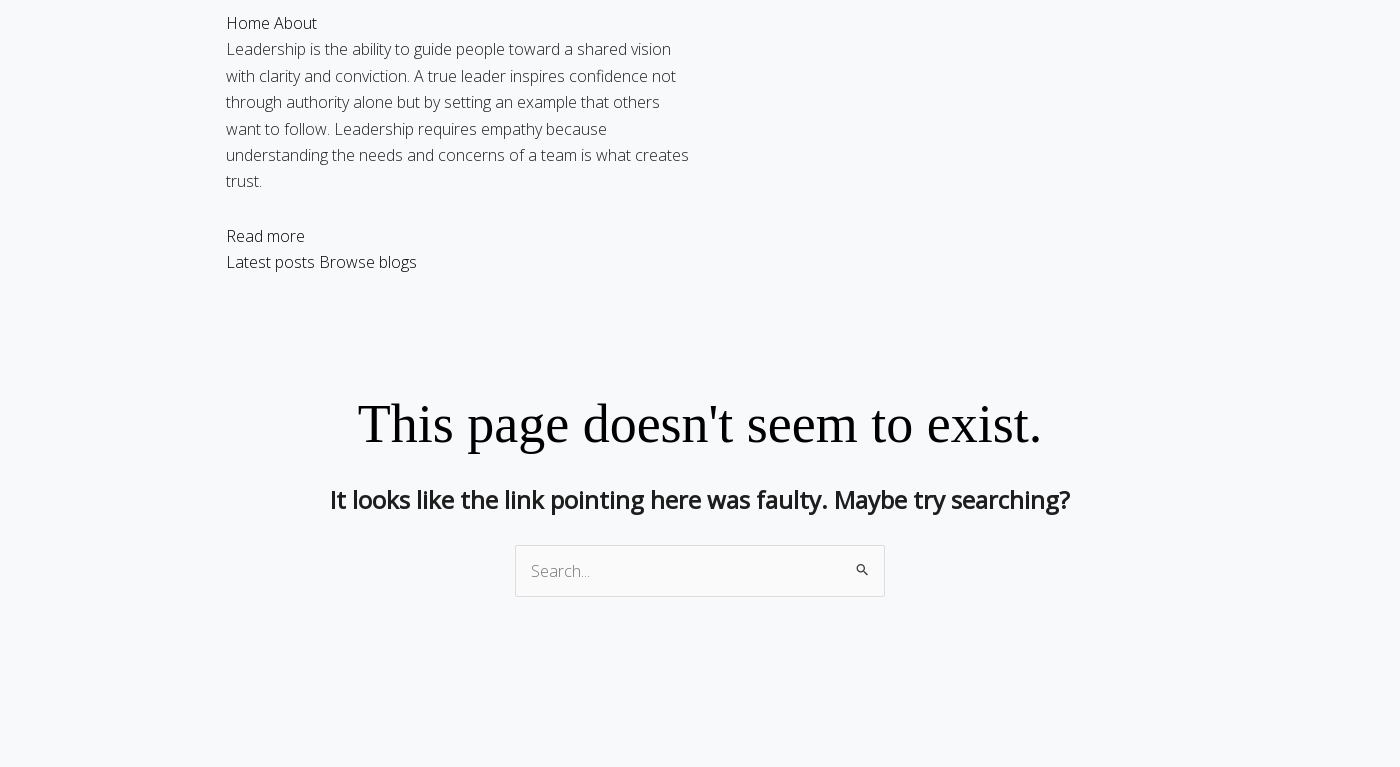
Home (248, 23)
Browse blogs (368, 262)
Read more (265, 236)
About (295, 23)
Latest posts (270, 262)
